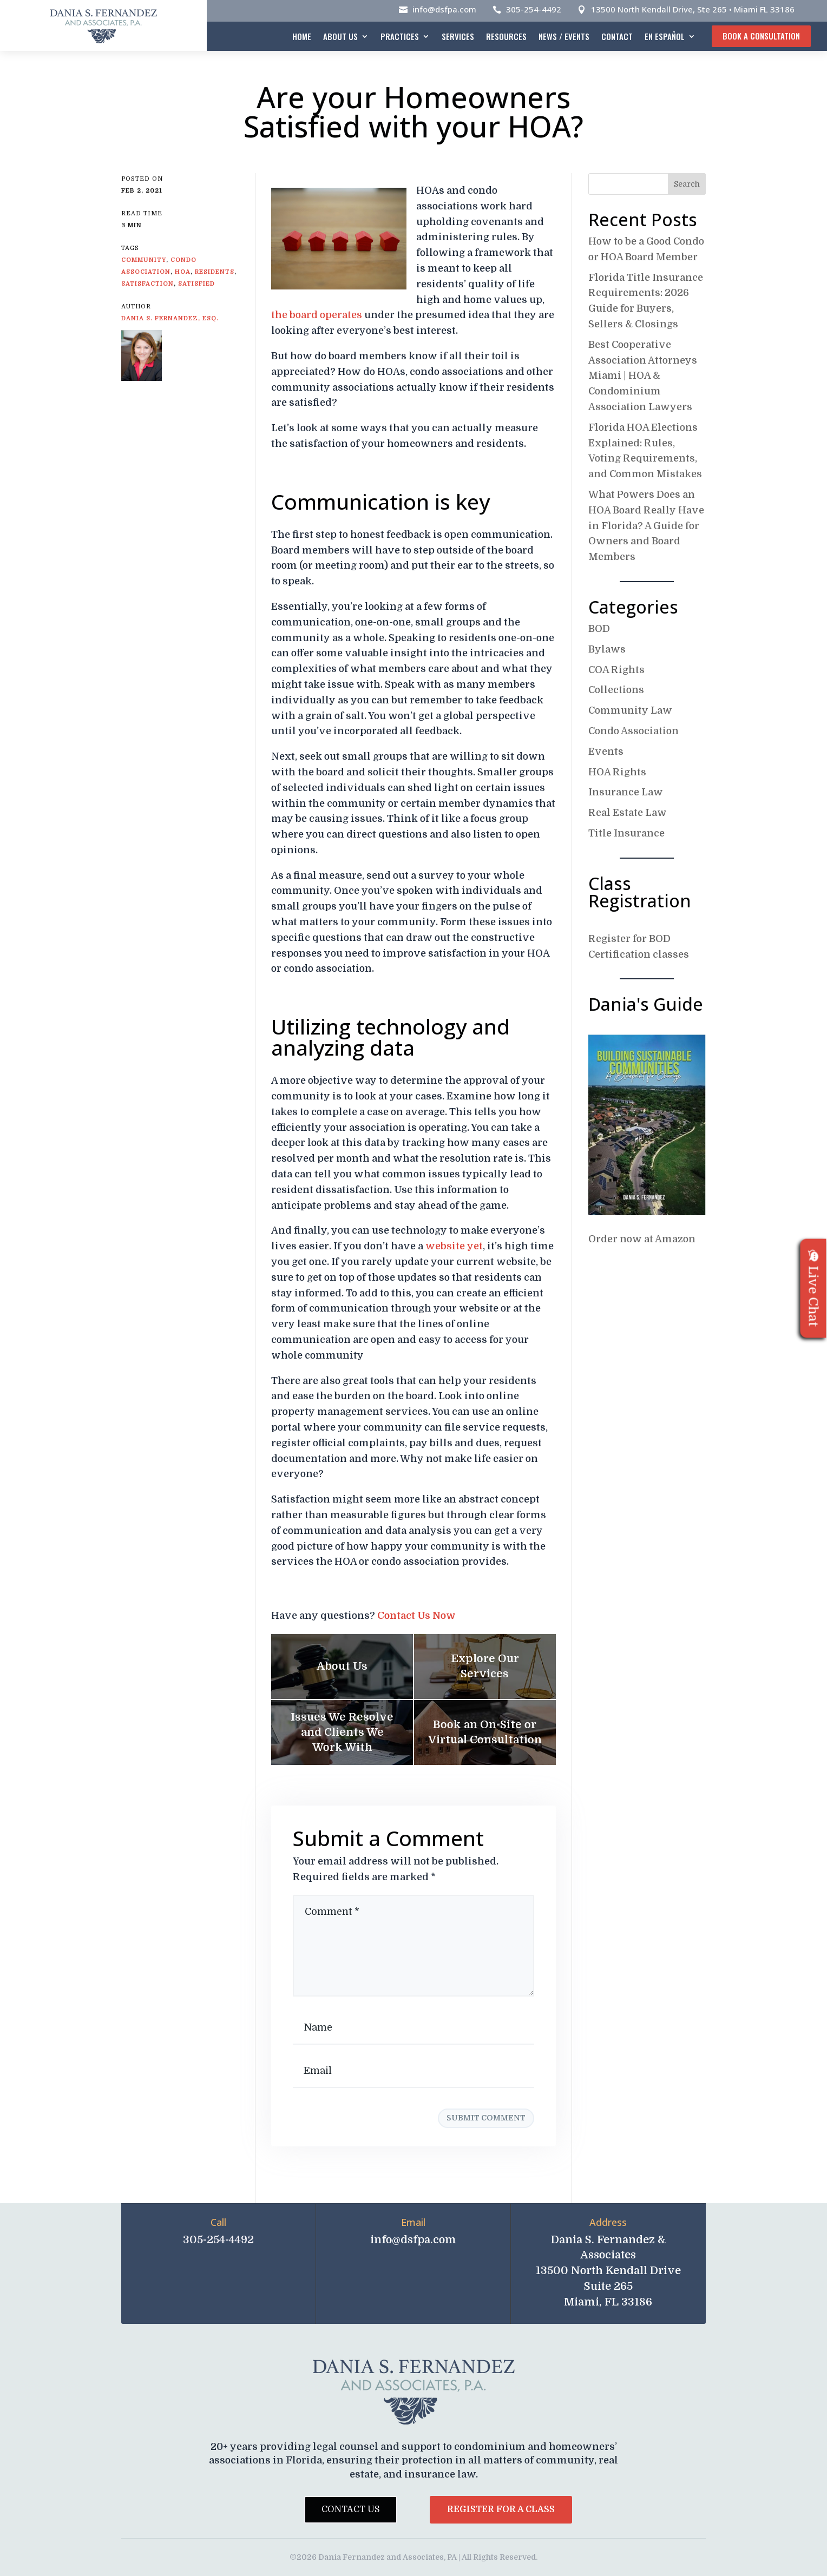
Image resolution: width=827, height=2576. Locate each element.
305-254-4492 (533, 9)
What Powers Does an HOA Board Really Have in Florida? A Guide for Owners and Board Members (646, 525)
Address (608, 2222)
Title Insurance (626, 833)
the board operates (316, 314)
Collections (616, 689)
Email (413, 2222)
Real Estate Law (627, 812)
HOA (183, 271)
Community (143, 259)
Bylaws (607, 649)
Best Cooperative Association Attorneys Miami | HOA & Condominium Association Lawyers (642, 375)
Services (458, 36)
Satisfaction (147, 283)
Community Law (630, 710)
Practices (399, 36)
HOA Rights (617, 772)
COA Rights (616, 669)
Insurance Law (625, 792)
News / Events (564, 36)
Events (605, 751)
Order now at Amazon (641, 1239)
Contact (617, 36)
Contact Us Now (416, 1615)
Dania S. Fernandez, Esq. (170, 318)
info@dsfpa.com (444, 9)
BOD (599, 628)
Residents (214, 271)
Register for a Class (501, 2509)
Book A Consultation (761, 36)
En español (665, 36)
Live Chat (813, 1288)
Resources (506, 36)
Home (301, 36)
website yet (454, 1246)
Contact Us (350, 2509)
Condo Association (633, 731)
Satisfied (196, 283)
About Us (340, 36)
